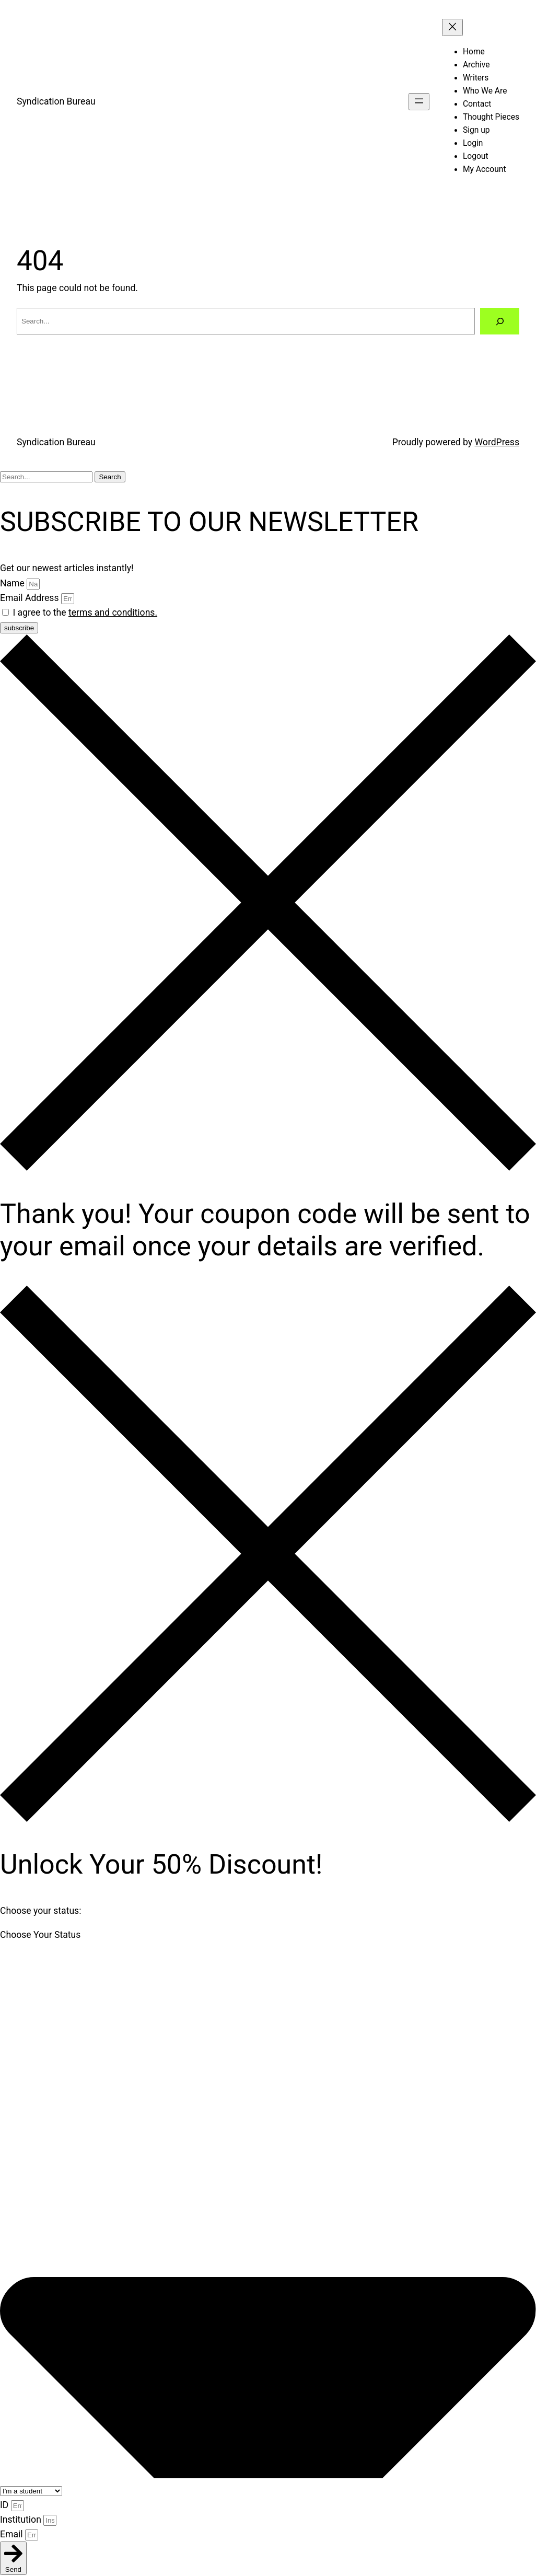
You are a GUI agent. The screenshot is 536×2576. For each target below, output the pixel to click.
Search (110, 477)
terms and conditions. (112, 612)
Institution (21, 2519)
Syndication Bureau (56, 101)
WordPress (497, 442)
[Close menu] (452, 27)
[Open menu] (419, 101)
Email (12, 2534)
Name (13, 583)
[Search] (499, 321)
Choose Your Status (40, 1935)
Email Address (30, 598)
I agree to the (85, 612)
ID (5, 2505)
